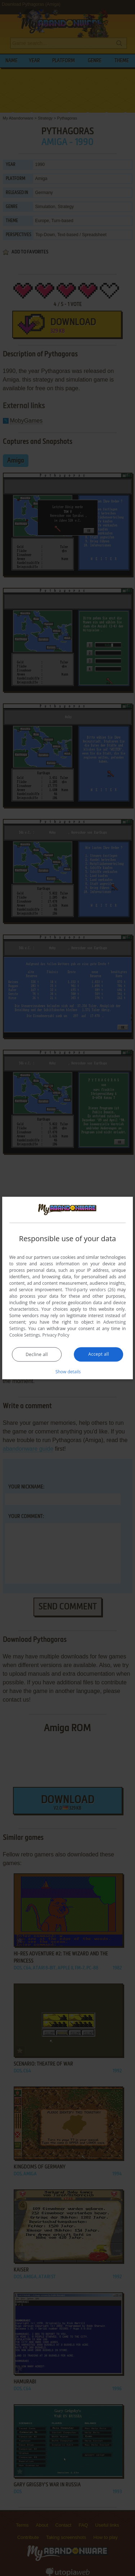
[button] (67, 1371)
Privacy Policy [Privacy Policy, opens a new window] (55, 1335)
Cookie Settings (24, 1335)
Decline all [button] (37, 1354)
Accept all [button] (98, 1354)
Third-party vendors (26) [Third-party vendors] (90, 1289)
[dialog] (67, 1288)
